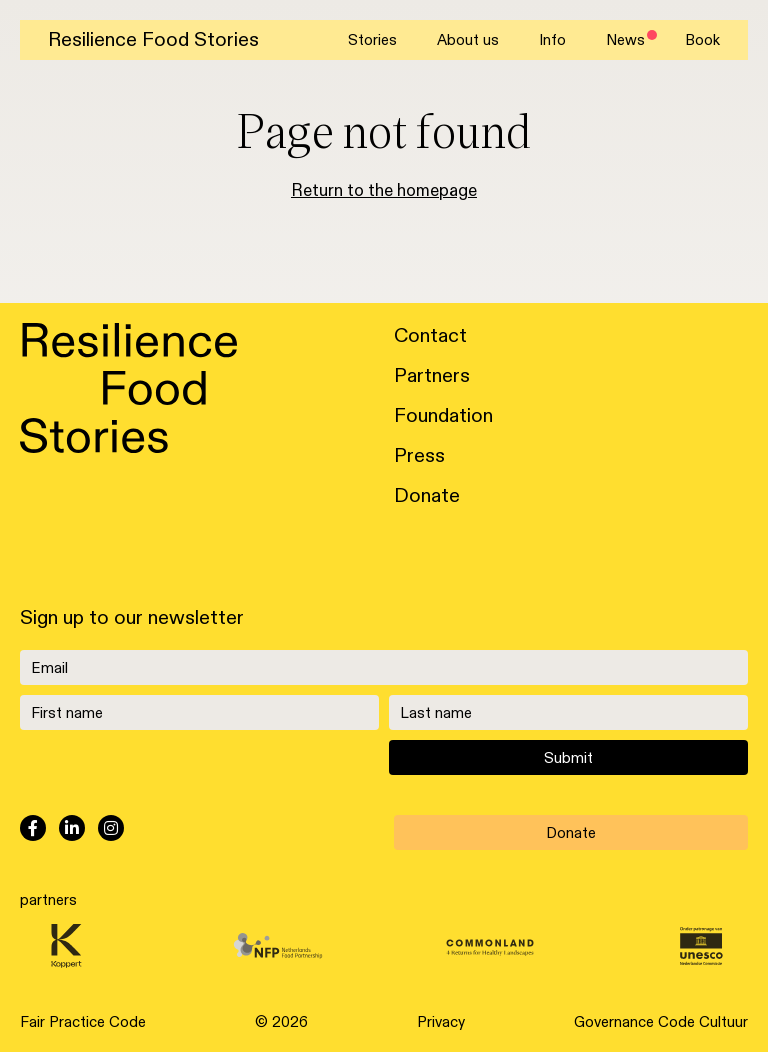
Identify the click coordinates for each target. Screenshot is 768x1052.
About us (468, 40)
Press (419, 456)
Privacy (441, 1022)
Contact (430, 336)
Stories (372, 40)
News (625, 40)
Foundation (443, 416)
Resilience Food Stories (153, 40)
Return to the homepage (384, 191)
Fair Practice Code (83, 1022)
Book (702, 40)
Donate (427, 496)
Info (552, 40)
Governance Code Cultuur (661, 1022)
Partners (432, 376)
